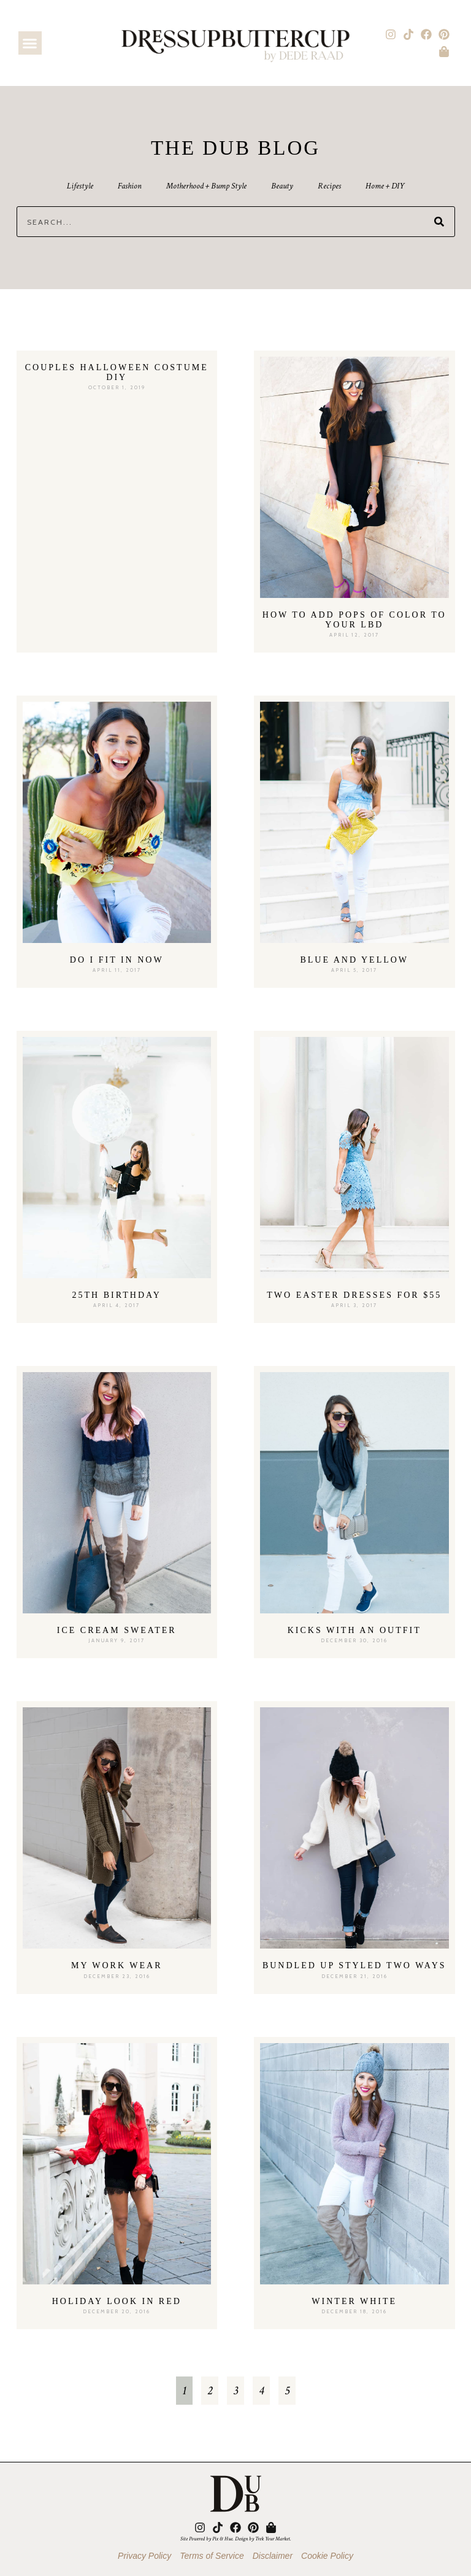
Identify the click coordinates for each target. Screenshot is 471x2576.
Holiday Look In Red (117, 2301)
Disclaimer (273, 2556)
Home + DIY (385, 186)
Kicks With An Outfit (354, 1630)
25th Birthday (116, 1295)
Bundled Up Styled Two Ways (354, 1965)
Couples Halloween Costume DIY (117, 372)
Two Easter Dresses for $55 (354, 1295)
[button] (30, 43)
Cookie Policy (327, 2556)
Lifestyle (80, 186)
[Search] (439, 221)
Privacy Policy (144, 2556)
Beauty (282, 186)
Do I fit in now (117, 959)
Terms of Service (212, 2556)
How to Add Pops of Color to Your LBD (354, 619)
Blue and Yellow (354, 959)
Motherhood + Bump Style (206, 186)
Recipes (329, 186)
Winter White (354, 2301)
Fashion (130, 186)
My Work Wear (117, 1965)
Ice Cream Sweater (117, 1630)
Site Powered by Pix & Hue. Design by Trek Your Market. (235, 2538)
